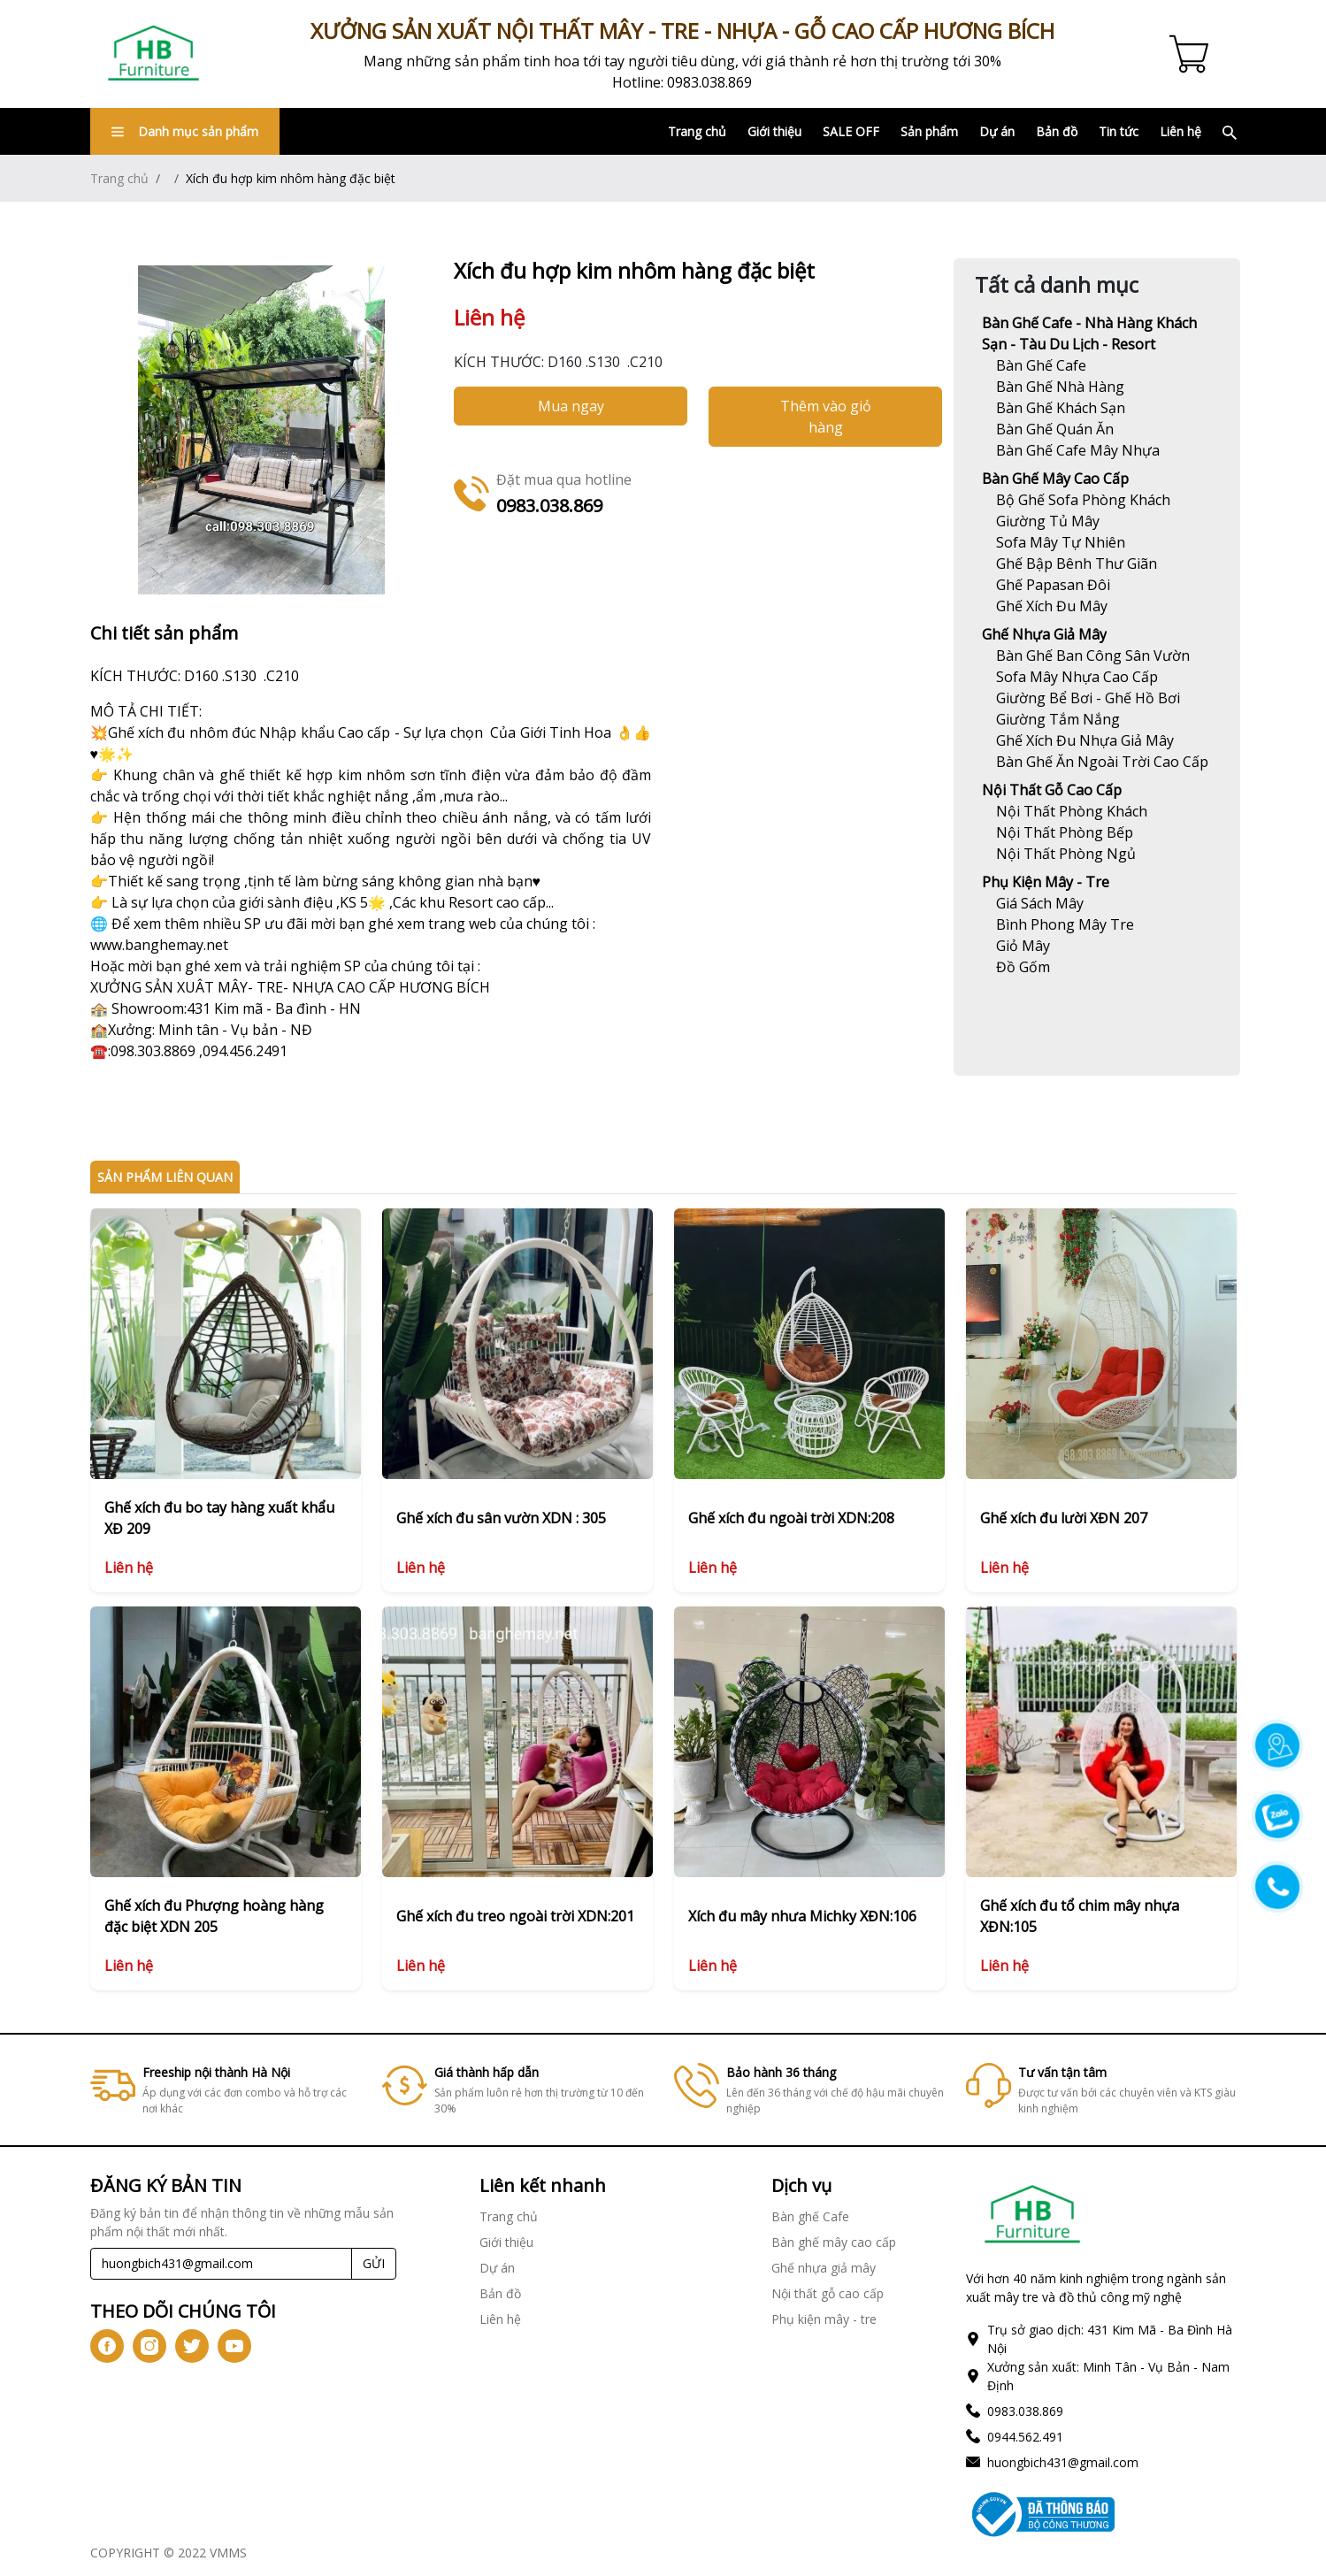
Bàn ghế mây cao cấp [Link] (1055, 478)
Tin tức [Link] (1118, 131)
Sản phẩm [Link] (929, 131)
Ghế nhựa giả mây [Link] (1044, 634)
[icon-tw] (192, 2346)
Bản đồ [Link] (1056, 131)
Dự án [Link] (997, 131)
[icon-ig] (149, 2346)
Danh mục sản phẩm (184, 131)
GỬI (374, 2263)
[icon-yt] (234, 2346)
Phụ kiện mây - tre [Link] (1045, 882)
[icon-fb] (107, 2346)
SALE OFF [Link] (851, 131)
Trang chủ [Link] (697, 131)
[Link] (154, 54)
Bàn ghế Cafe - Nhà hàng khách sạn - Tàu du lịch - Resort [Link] (1089, 333)
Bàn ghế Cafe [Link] (810, 2216)
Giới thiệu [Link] (774, 131)
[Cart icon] (1192, 53)
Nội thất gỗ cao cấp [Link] (1052, 790)
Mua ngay (571, 406)
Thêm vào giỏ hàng (825, 416)
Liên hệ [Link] (1180, 131)
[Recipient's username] (221, 2264)
